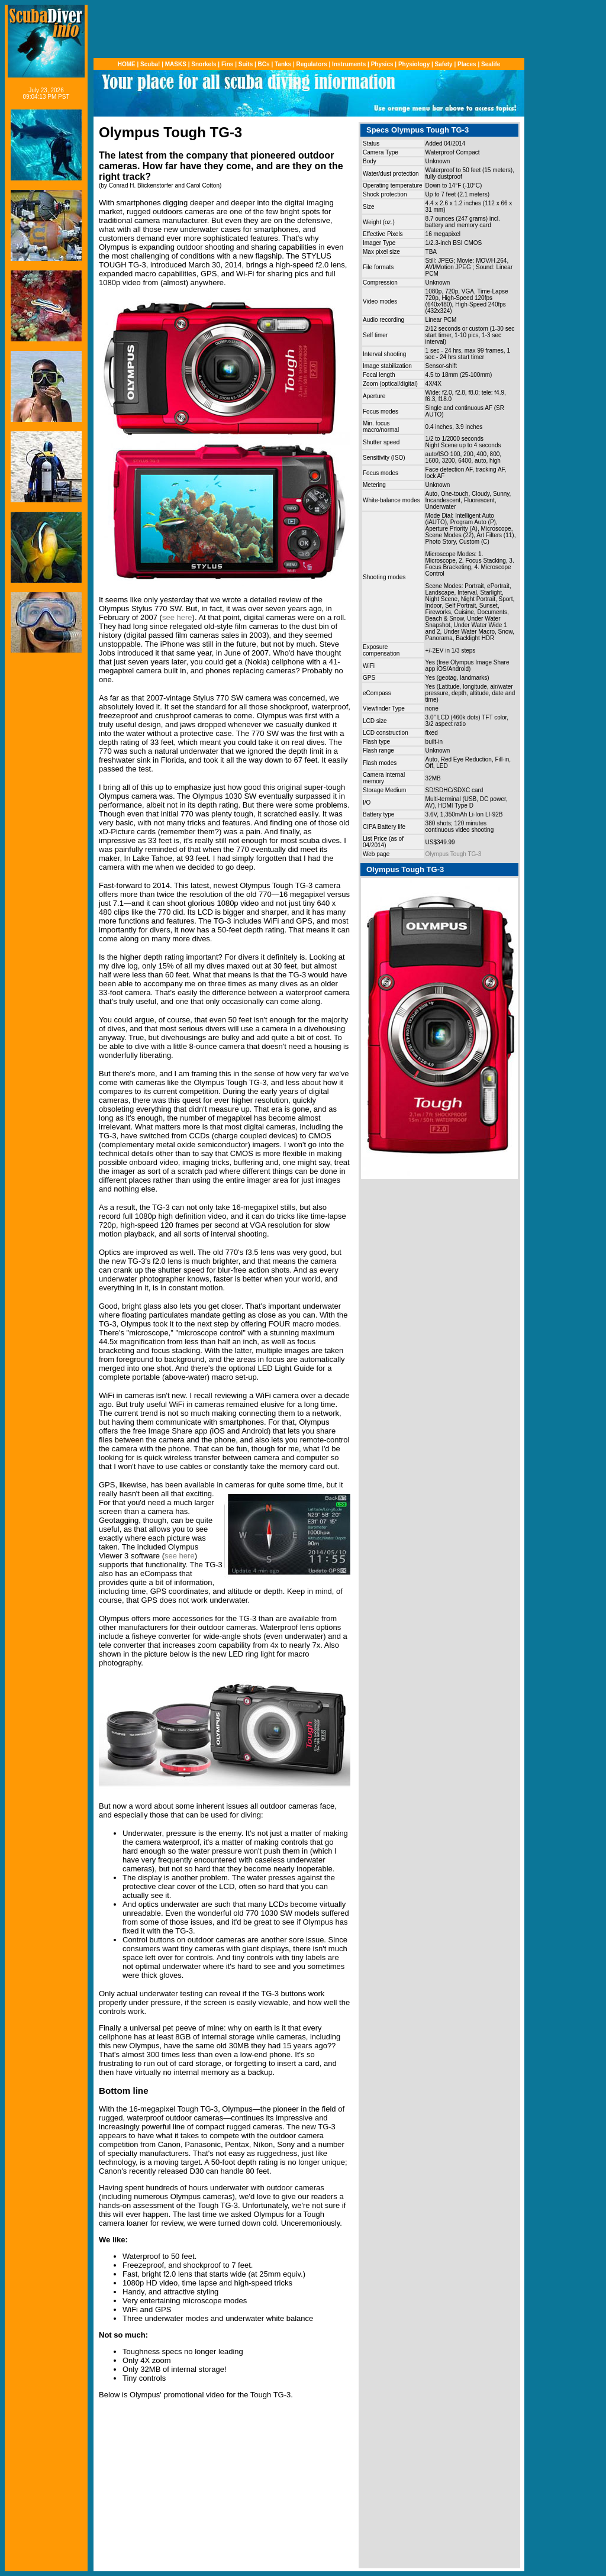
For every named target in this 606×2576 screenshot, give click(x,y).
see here (177, 617)
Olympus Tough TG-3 (454, 854)
